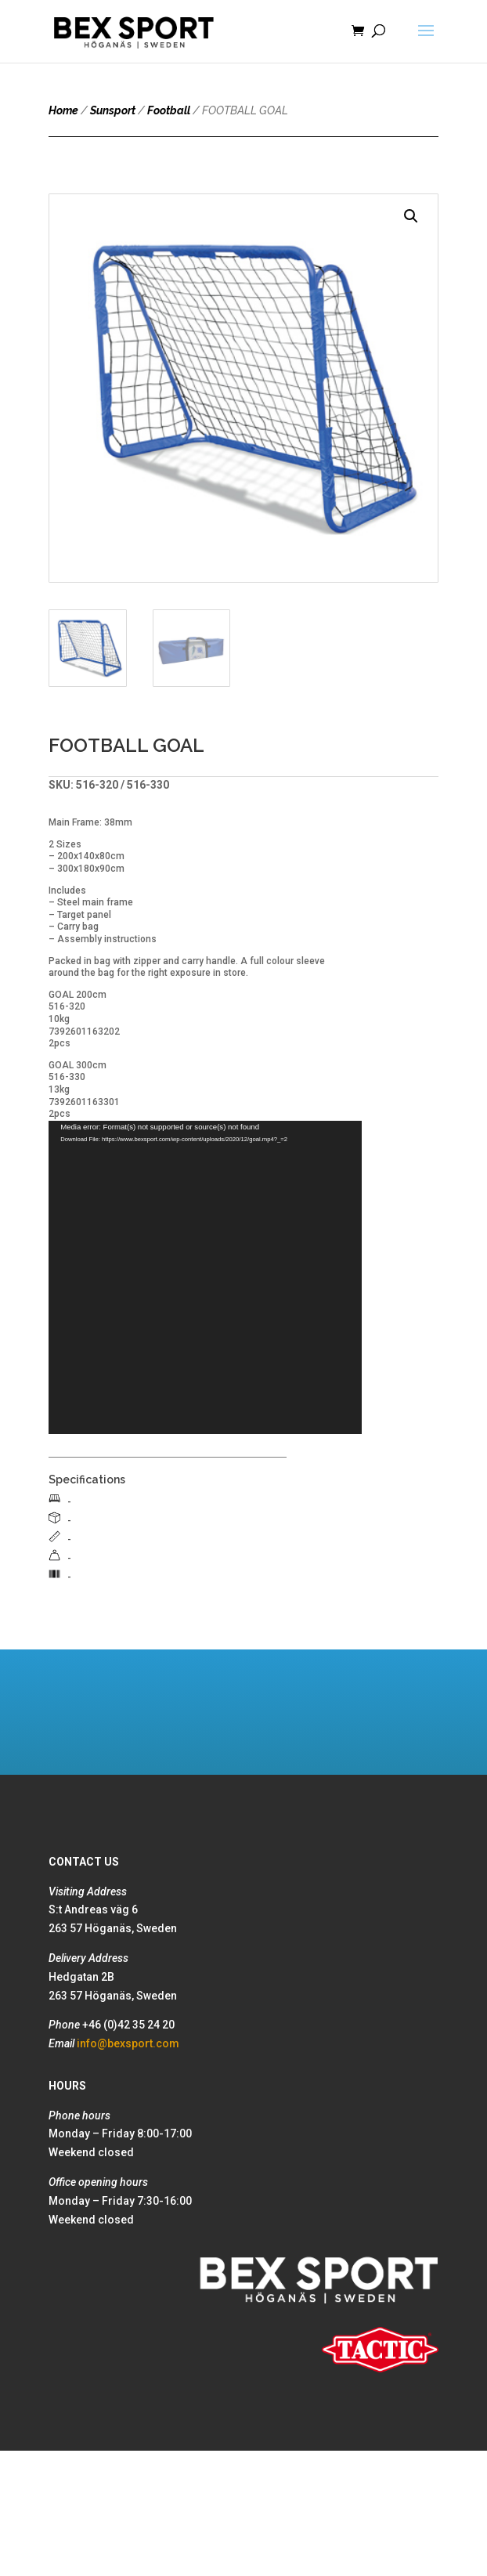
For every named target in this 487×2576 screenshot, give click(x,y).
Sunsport (112, 110)
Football (168, 110)
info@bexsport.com (128, 2043)
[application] (205, 1277)
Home (63, 110)
